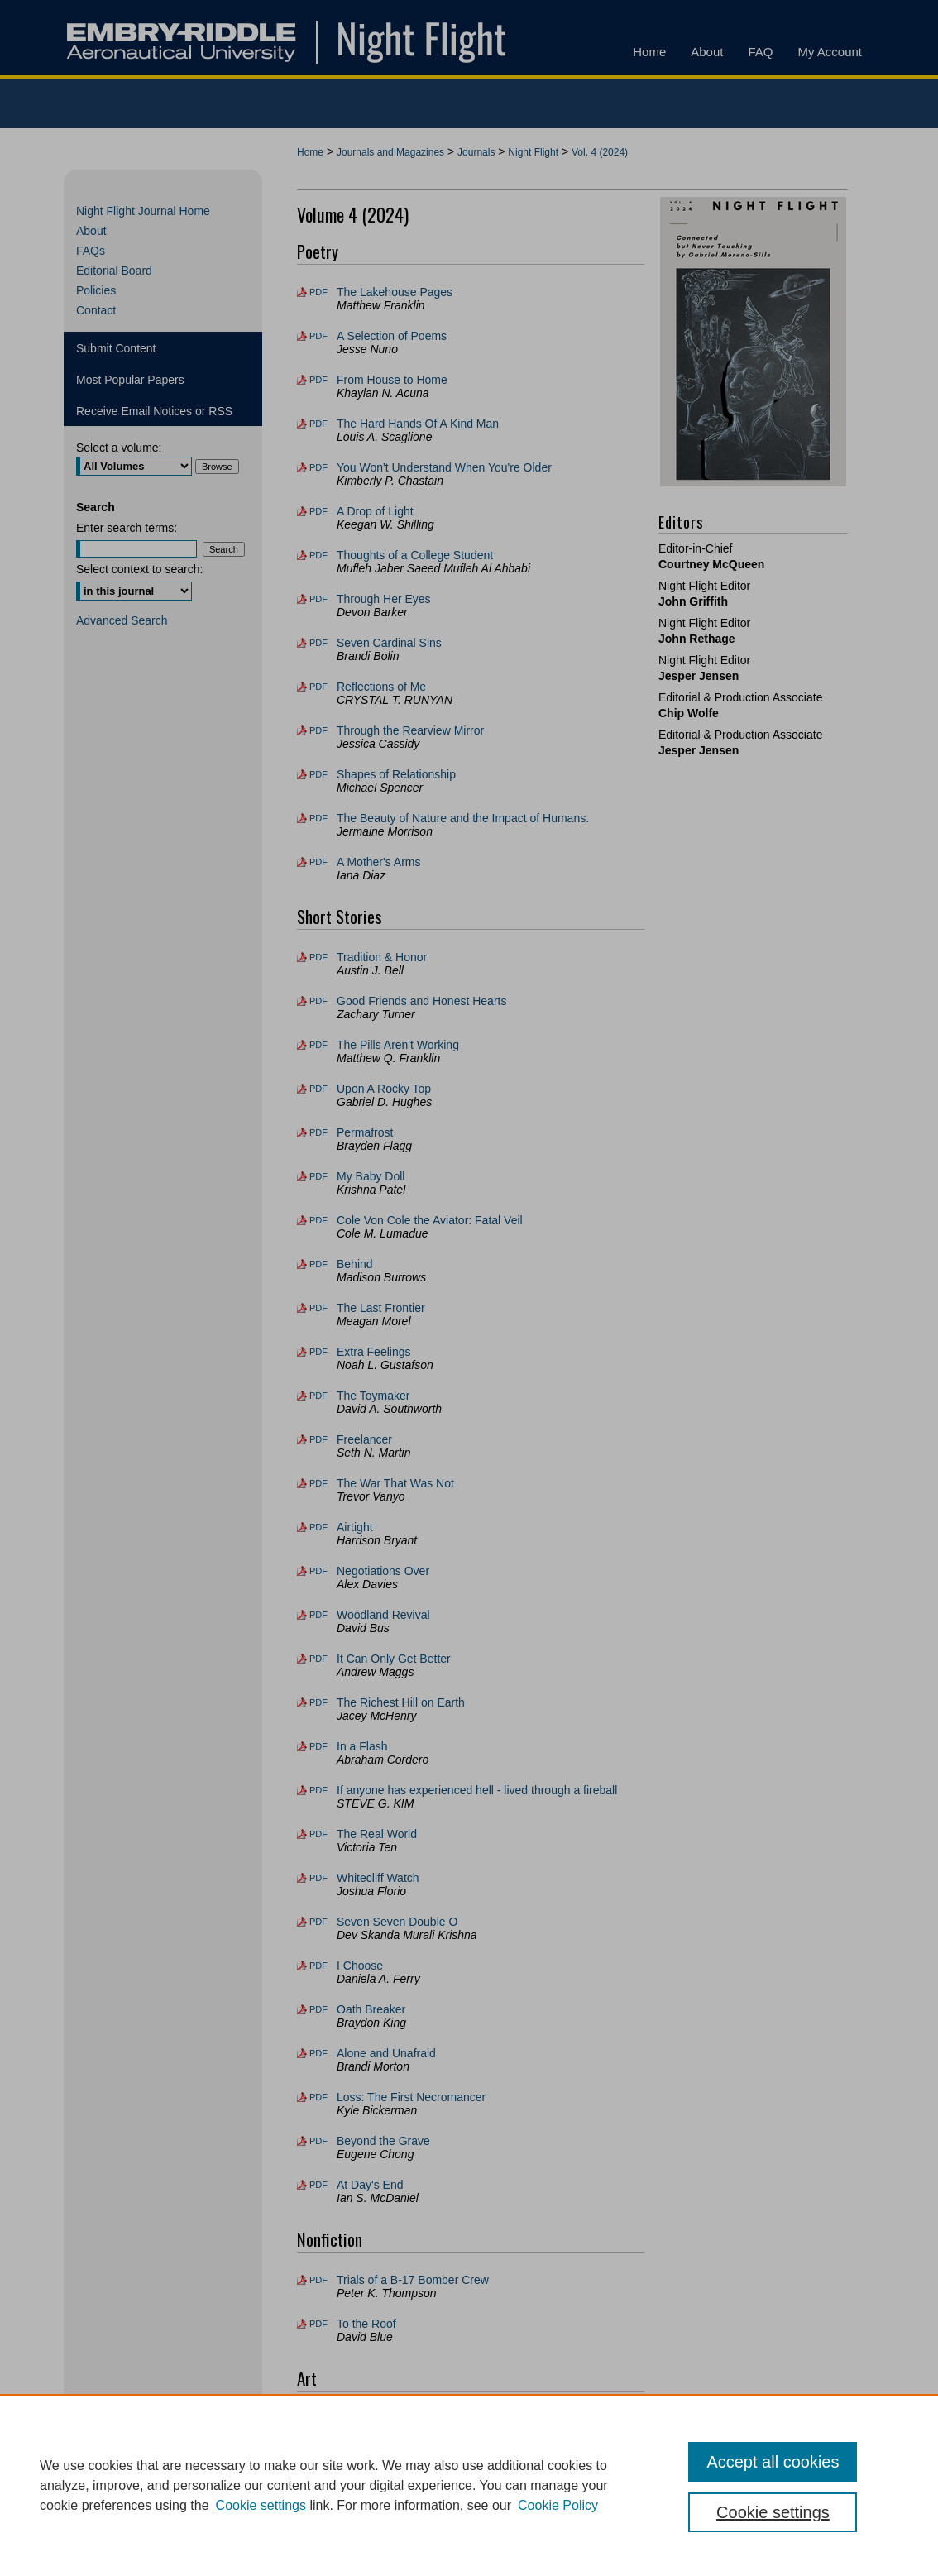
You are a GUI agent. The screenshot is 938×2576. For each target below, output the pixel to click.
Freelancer (364, 1439)
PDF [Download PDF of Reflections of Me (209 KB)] (318, 687)
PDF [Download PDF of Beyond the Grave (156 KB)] (318, 2141)
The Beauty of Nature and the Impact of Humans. (463, 818)
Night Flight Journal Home (143, 211)
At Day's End (370, 2184)
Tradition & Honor (382, 957)
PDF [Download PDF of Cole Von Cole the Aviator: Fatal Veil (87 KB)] (318, 1220)
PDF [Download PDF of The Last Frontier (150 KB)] (318, 1308)
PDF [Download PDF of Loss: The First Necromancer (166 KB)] (318, 2097)
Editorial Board (114, 270)
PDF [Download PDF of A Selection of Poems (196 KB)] (318, 336)
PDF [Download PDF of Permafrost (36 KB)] (318, 1132)
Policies (96, 290)
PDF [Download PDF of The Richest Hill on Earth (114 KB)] (318, 1702)
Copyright (354, 2555)
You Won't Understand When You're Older (444, 467)
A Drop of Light (375, 511)
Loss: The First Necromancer (411, 2097)
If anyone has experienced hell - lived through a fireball (477, 1790)
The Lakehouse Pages (394, 292)
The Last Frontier (381, 1307)
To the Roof (366, 2323)
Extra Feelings (373, 1351)
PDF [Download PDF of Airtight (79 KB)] (318, 1527)
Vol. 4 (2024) (600, 152)
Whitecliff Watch (378, 1877)
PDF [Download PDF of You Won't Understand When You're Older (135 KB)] (318, 467)
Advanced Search (122, 620)
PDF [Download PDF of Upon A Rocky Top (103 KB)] (318, 1089)
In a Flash (362, 1746)
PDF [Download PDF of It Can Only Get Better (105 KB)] (318, 1659)
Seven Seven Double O (397, 1921)
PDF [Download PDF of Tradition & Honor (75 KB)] (318, 957)
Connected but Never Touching (416, 2418)
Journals (476, 152)
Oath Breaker (371, 2009)
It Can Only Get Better (394, 1658)
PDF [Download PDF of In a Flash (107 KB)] (318, 1746)
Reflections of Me (381, 686)
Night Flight (533, 152)
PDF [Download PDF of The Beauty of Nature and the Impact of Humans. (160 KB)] (318, 818)
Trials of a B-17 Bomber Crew (413, 2279)
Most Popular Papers (130, 379)
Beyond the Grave (383, 2140)
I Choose (360, 1965)
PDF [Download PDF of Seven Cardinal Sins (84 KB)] (318, 643)
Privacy (303, 2555)
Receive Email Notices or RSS (154, 411)
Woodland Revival (383, 1614)
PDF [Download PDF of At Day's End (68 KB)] (318, 2185)
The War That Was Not (395, 1483)
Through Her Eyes (384, 599)
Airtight (355, 1527)
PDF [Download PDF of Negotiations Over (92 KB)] (318, 1571)
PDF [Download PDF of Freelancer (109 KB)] (318, 1439)
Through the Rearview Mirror (410, 730)
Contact (96, 310)
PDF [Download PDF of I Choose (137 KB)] (318, 1965)
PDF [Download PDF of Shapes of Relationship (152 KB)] (318, 774)
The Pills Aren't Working (398, 1044)
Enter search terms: (126, 527)
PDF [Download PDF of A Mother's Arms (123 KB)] (318, 862)
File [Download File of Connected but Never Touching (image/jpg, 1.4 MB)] (316, 2419)
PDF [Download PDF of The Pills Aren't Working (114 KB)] (318, 1045)
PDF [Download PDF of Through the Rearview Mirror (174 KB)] (318, 730)
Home (310, 152)
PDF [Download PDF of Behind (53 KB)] (318, 1264)
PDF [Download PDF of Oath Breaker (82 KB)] (318, 2009)
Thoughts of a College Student (415, 555)
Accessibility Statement (565, 2533)
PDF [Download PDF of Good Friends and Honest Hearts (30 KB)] (318, 1001)
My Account (461, 2533)
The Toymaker (373, 1395)
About (91, 230)
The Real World (377, 1834)
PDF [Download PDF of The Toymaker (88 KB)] (318, 1396)
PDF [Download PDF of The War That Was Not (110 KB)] (318, 1483)
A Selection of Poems (392, 335)
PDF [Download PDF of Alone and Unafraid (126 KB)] (318, 2053)
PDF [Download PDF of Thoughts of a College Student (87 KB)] (318, 555)
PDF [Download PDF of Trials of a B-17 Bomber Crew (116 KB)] (318, 2280)
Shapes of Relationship (396, 774)
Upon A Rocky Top (384, 1088)
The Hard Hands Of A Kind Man (418, 423)
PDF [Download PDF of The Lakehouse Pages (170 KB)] (318, 292)
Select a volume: (119, 447)
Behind (355, 1264)
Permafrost (365, 1132)
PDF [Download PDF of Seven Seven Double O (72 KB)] (318, 1922)
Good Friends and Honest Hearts (421, 1001)
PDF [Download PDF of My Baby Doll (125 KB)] (318, 1176)
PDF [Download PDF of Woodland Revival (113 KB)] (318, 1615)
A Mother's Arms (378, 862)
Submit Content (116, 348)
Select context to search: (139, 569)
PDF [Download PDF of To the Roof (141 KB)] (318, 2324)
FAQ (400, 2533)
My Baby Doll (370, 1176)
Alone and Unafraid (386, 2053)
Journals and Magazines (390, 152)
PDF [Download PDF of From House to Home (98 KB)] (318, 380)
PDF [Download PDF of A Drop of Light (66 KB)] (318, 511)
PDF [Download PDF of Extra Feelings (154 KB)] (318, 1352)
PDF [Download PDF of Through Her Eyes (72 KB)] (318, 599)
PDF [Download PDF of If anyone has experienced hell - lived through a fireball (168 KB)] (318, 1790)
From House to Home (392, 379)
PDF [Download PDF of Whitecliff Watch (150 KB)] (318, 1878)
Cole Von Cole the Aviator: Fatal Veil (430, 1220)
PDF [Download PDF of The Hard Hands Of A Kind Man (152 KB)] (318, 424)
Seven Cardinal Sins (389, 642)
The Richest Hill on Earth (401, 1702)
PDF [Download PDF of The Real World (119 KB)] (318, 1834)
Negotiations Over (383, 1571)
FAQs (90, 250)
